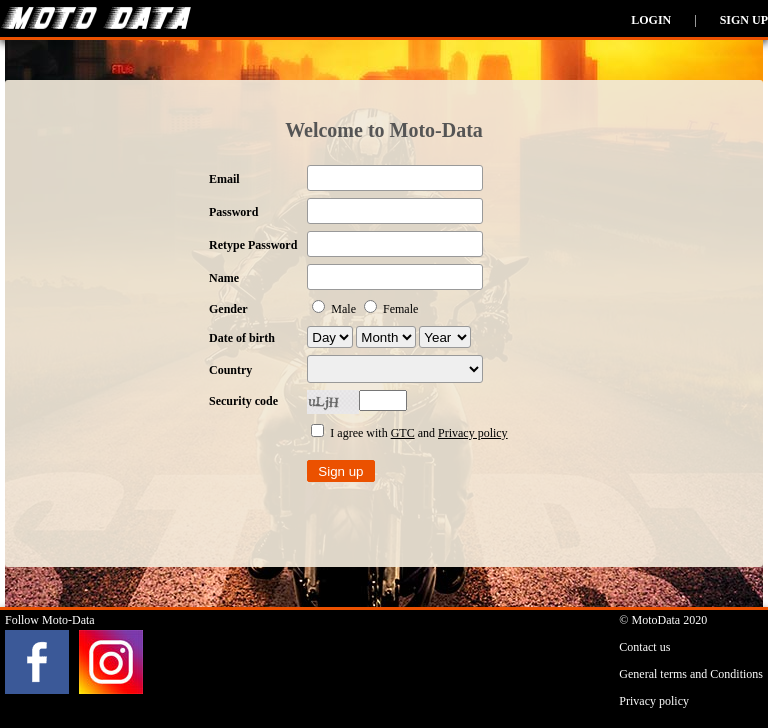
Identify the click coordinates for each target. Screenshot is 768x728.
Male (335, 309)
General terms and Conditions (691, 674)
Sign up (744, 20)
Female (391, 309)
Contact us (644, 647)
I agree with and (409, 433)
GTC (403, 433)
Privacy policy (473, 433)
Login (651, 20)
